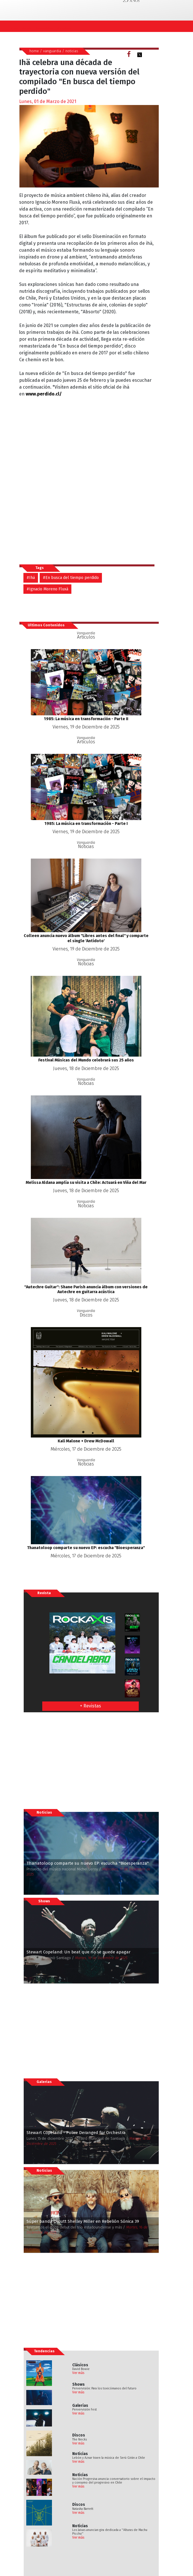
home (34, 51)
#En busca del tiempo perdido (71, 577)
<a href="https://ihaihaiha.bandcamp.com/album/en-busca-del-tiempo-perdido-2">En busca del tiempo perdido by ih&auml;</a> (69, 471)
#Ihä (31, 577)
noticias (71, 51)
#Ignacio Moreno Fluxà (47, 589)
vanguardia (52, 51)
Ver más (78, 2373)
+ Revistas (90, 1706)
